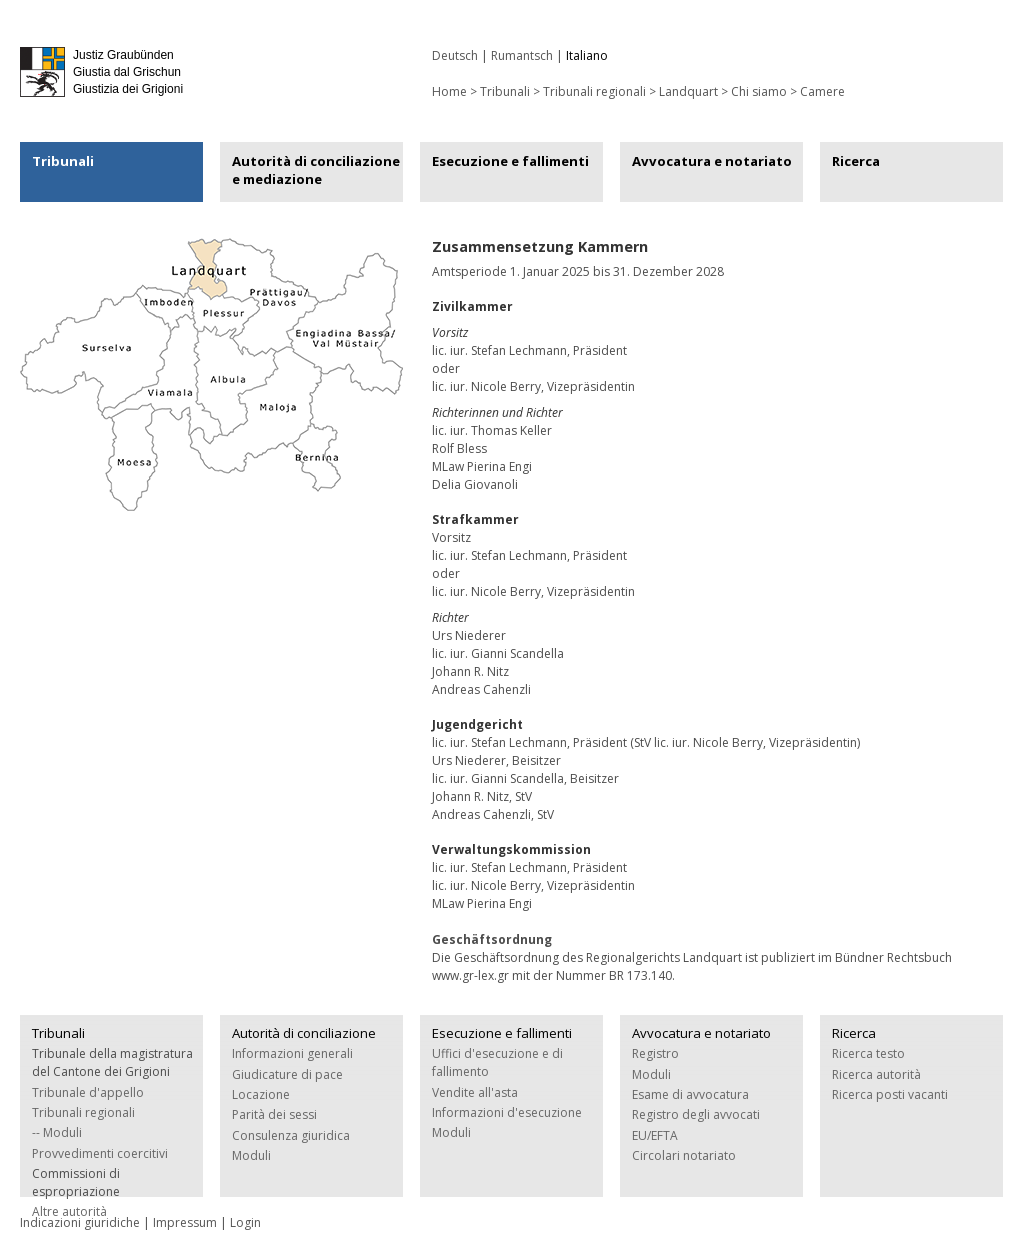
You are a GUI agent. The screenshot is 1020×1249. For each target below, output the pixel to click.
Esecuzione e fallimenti (510, 161)
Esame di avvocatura (690, 1094)
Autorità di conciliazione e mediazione (316, 170)
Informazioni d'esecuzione (507, 1112)
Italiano (587, 55)
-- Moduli (57, 1132)
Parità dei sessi (274, 1114)
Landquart (688, 91)
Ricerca (856, 161)
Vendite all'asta (475, 1092)
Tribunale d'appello (88, 1092)
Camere (822, 91)
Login (245, 1222)
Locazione (261, 1094)
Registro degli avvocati (696, 1114)
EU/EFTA (655, 1135)
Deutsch (455, 55)
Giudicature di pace (287, 1074)
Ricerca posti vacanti (890, 1094)
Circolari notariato (684, 1155)
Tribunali (63, 161)
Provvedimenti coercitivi (100, 1153)
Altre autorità (69, 1211)
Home (449, 91)
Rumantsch (522, 55)
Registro (655, 1053)
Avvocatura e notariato (712, 161)
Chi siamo (759, 91)
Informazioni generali (292, 1053)
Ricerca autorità (876, 1074)
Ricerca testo (868, 1053)
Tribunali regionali (594, 91)
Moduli (251, 1155)
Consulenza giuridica (291, 1135)
